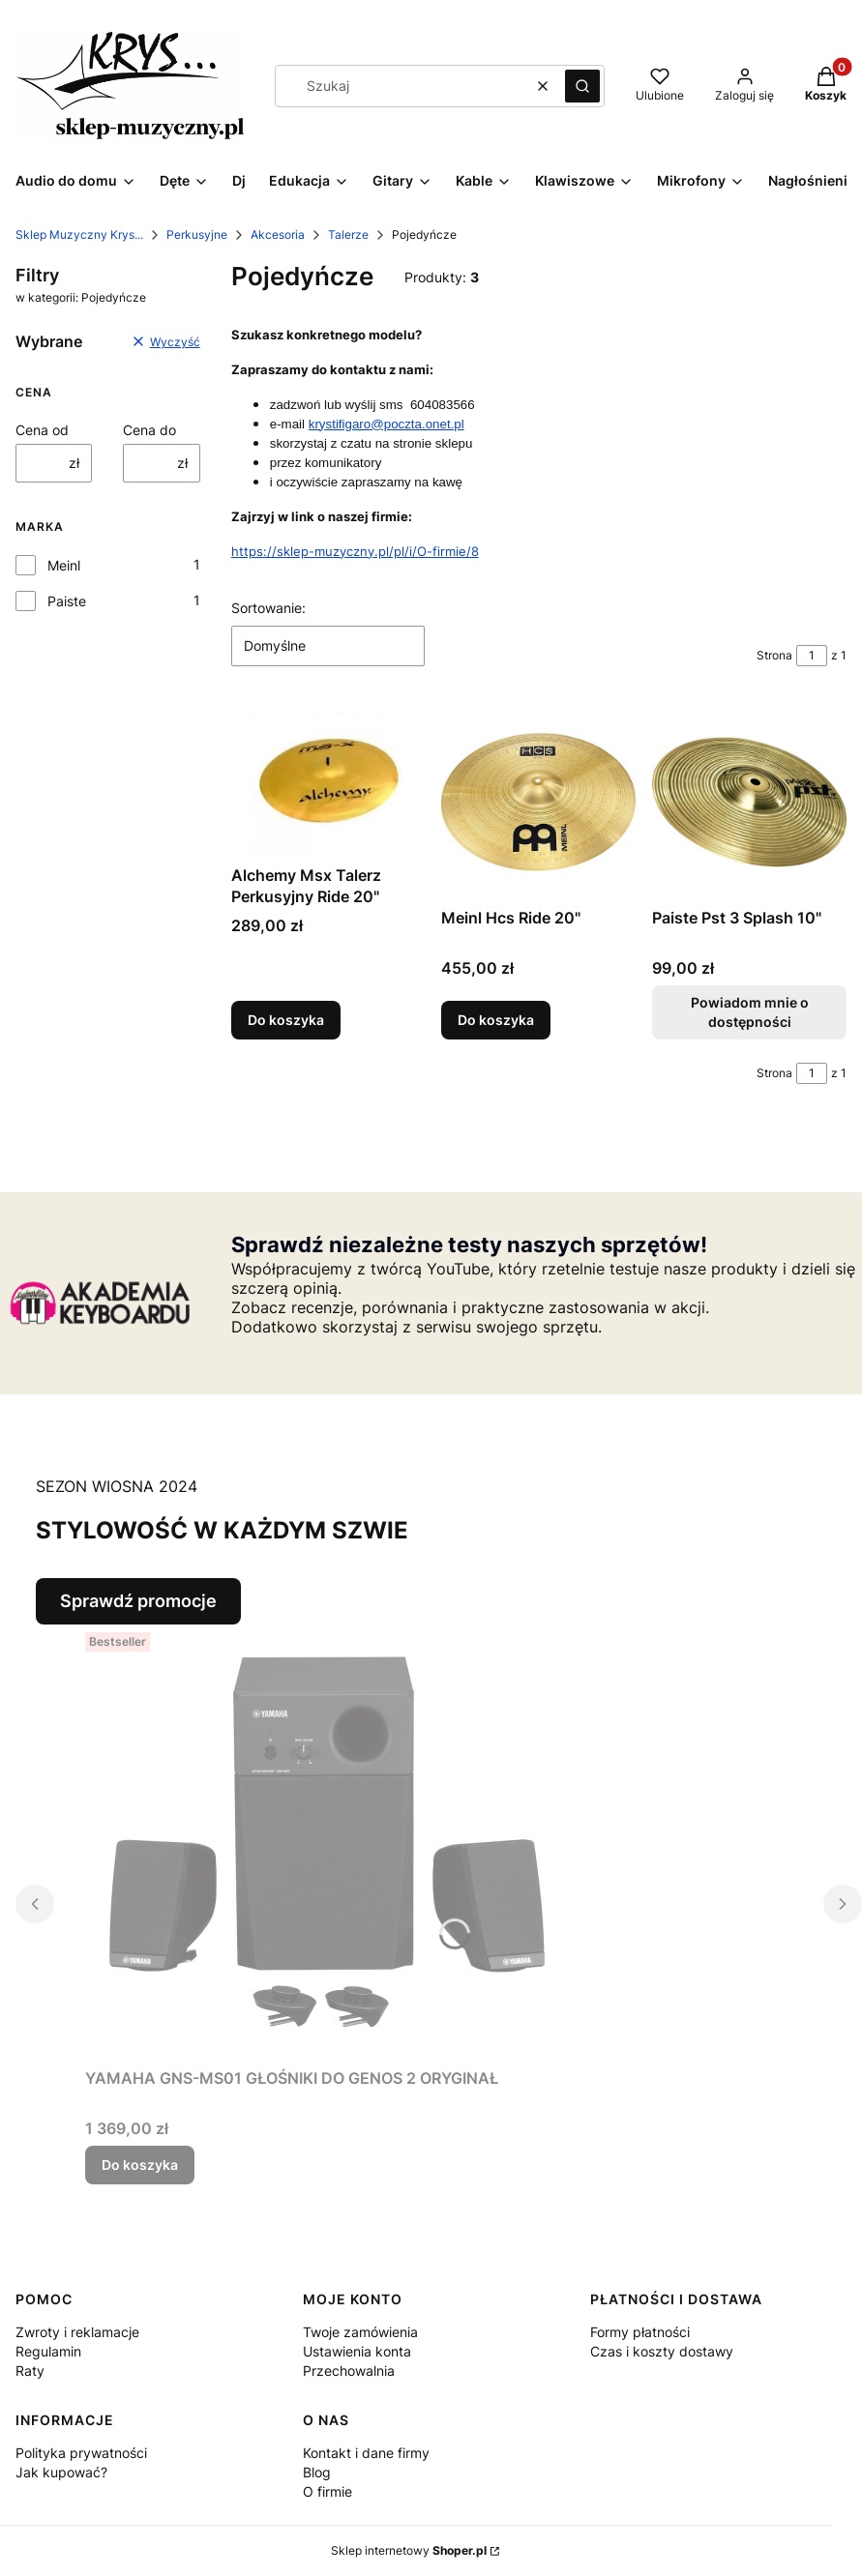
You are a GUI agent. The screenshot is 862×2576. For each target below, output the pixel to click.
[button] (582, 86)
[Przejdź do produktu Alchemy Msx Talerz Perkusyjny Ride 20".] (328, 781)
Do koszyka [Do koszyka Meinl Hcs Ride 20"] (496, 1019)
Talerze (348, 234)
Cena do (149, 430)
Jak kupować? (61, 2472)
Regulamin (48, 2351)
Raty (30, 2370)
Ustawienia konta (357, 2351)
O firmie (327, 2491)
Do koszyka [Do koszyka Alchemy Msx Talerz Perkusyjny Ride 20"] (286, 1019)
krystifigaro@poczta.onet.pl (386, 424)
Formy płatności (640, 2332)
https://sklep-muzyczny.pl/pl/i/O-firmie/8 (355, 551)
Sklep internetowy (409, 2550)
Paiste (66, 601)
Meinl (63, 565)
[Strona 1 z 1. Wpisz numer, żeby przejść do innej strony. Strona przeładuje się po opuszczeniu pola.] (811, 655)
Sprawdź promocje (138, 1601)
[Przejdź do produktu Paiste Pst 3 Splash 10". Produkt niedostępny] (749, 802)
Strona (774, 655)
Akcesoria (278, 234)
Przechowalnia (349, 2370)
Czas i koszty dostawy (661, 2351)
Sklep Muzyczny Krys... (79, 234)
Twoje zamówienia (360, 2332)
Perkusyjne (196, 234)
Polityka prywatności (81, 2452)
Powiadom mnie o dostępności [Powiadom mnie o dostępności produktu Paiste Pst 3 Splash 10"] (749, 1012)
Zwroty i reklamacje (77, 2332)
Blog (317, 2472)
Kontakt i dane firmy (366, 2452)
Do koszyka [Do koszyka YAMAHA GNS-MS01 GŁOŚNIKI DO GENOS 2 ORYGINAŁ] (140, 2164)
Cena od (42, 430)
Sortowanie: (268, 608)
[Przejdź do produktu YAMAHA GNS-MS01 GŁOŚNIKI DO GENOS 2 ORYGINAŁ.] (327, 1842)
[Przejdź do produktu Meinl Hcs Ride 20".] (538, 802)
